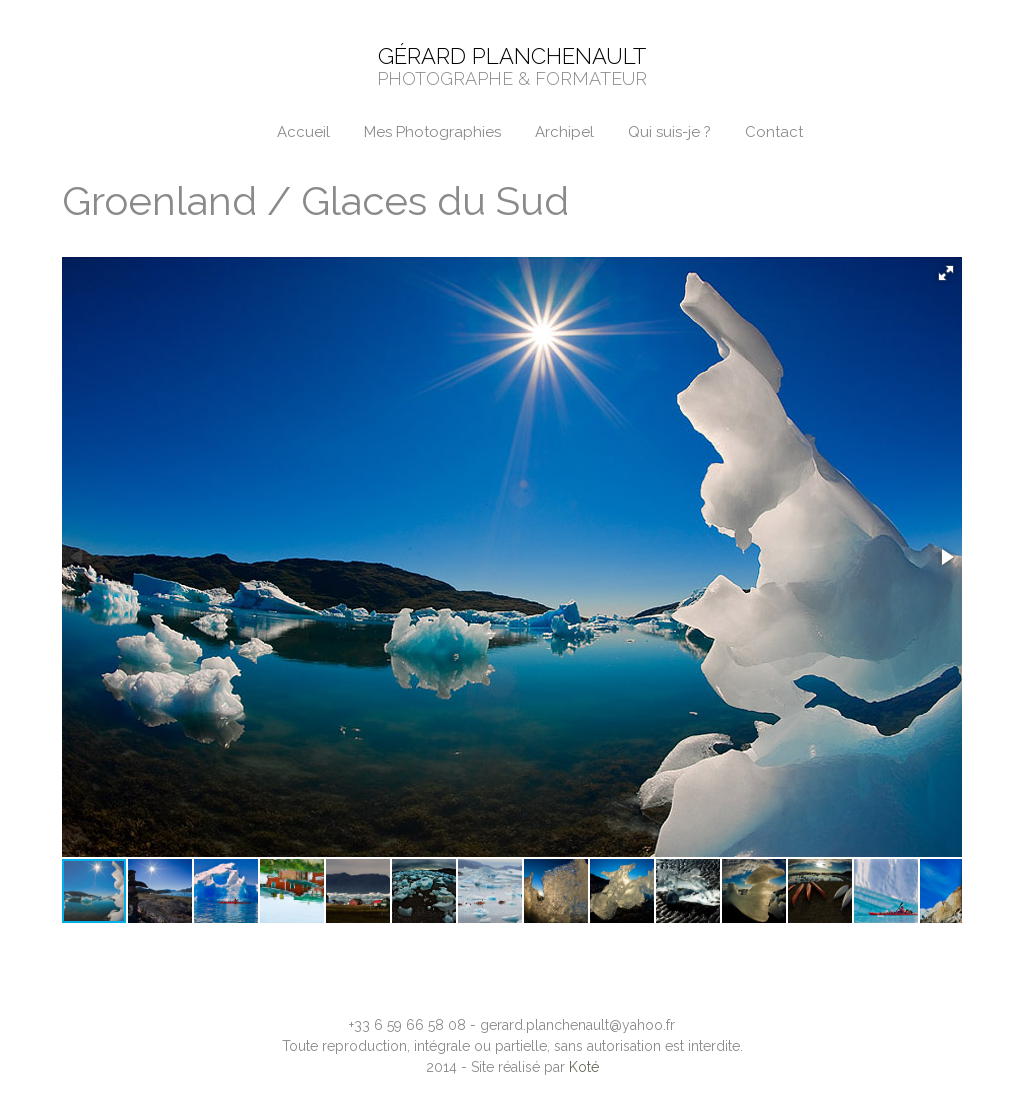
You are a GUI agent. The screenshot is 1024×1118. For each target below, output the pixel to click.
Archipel (564, 132)
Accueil (303, 132)
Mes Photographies (432, 132)
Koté (584, 1067)
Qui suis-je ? (669, 132)
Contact (774, 132)
